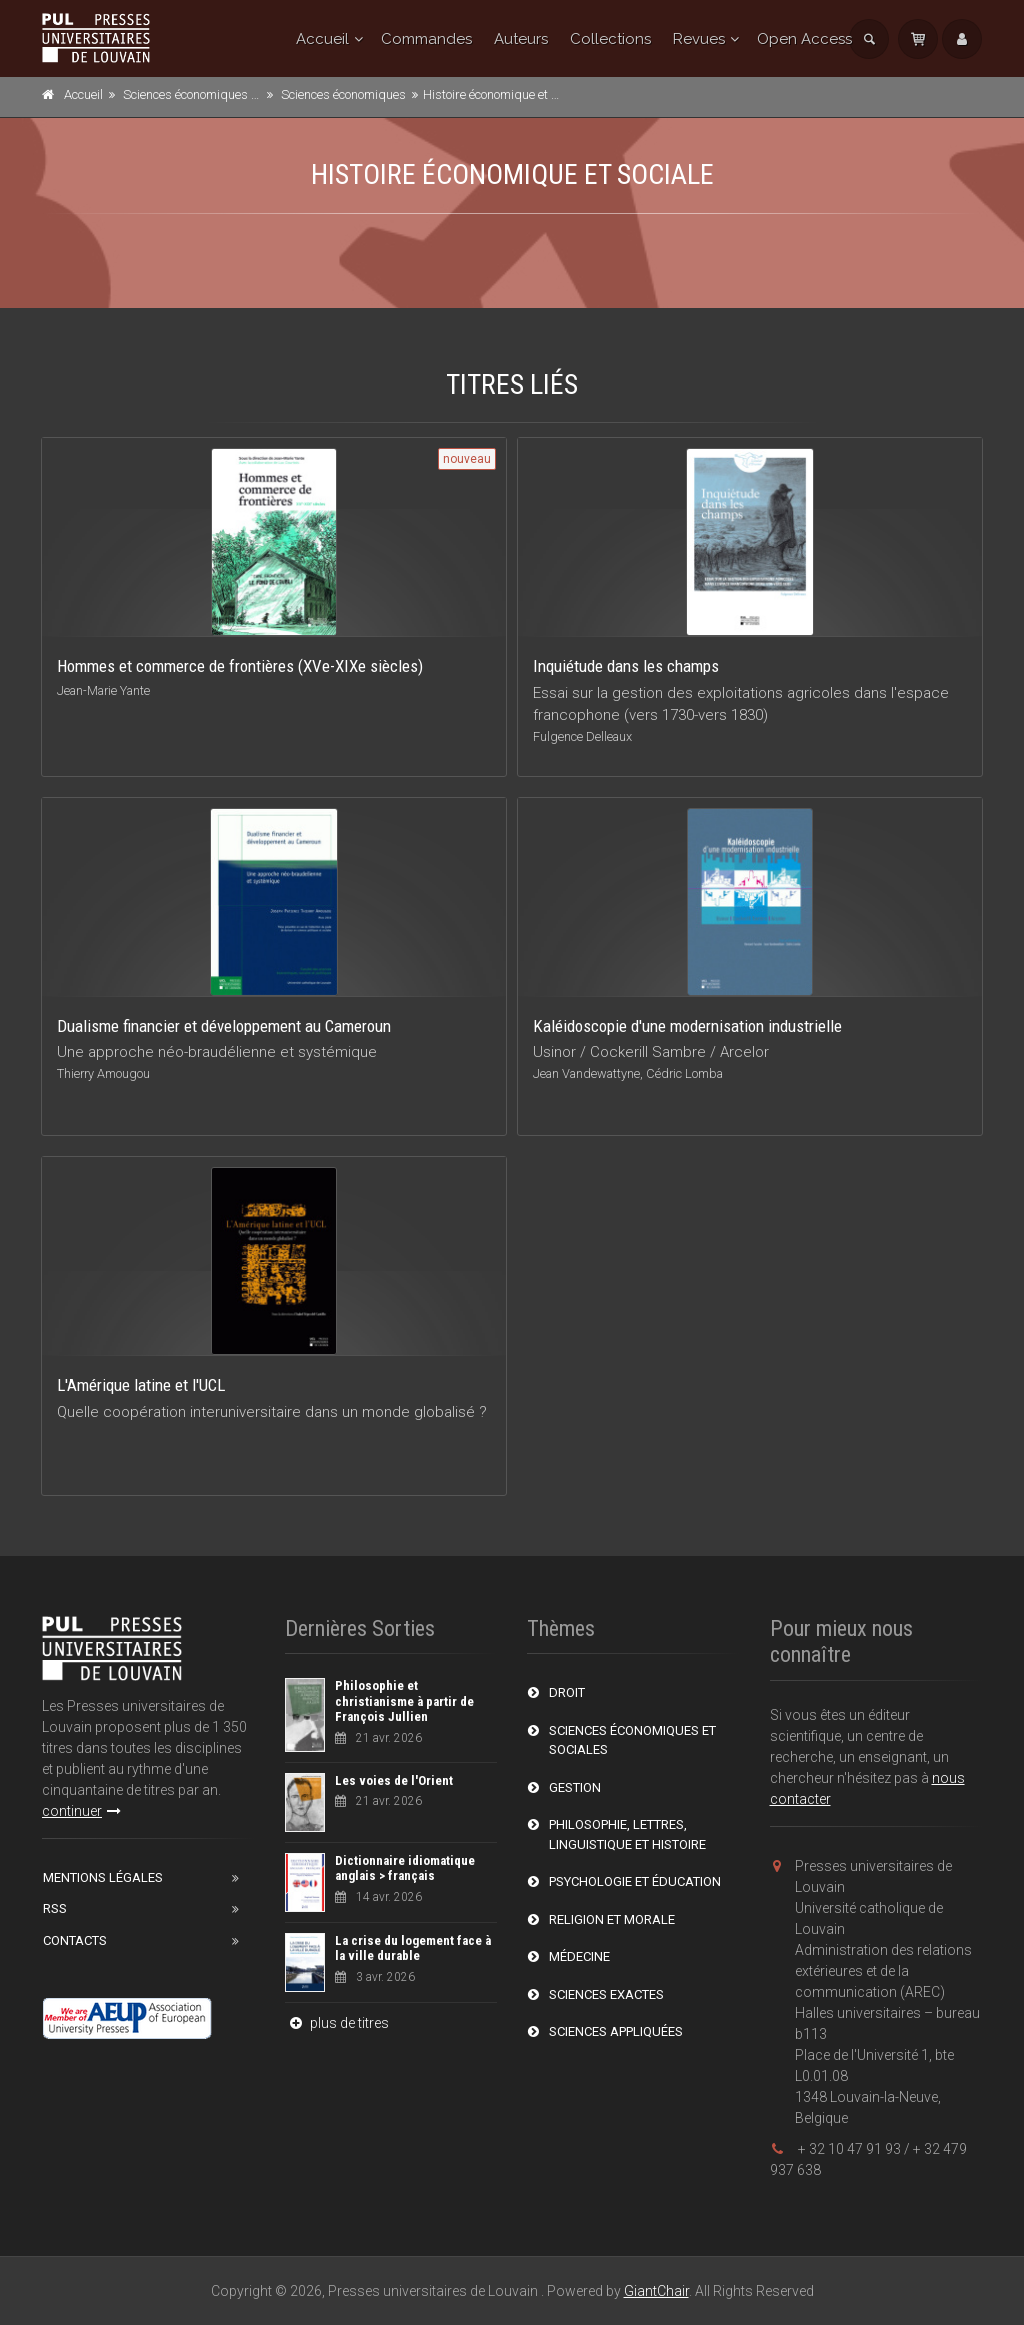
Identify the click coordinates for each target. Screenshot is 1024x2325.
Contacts (75, 1940)
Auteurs (521, 39)
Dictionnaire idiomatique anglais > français (405, 1868)
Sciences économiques (343, 94)
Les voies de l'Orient (394, 1780)
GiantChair (656, 2291)
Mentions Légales (103, 1877)
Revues (699, 39)
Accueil (322, 39)
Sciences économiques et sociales (216, 94)
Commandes (426, 39)
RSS (55, 1908)
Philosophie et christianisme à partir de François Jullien (404, 1701)
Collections (610, 39)
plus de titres (337, 2023)
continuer (81, 1811)
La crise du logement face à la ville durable (413, 1948)
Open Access (804, 39)
